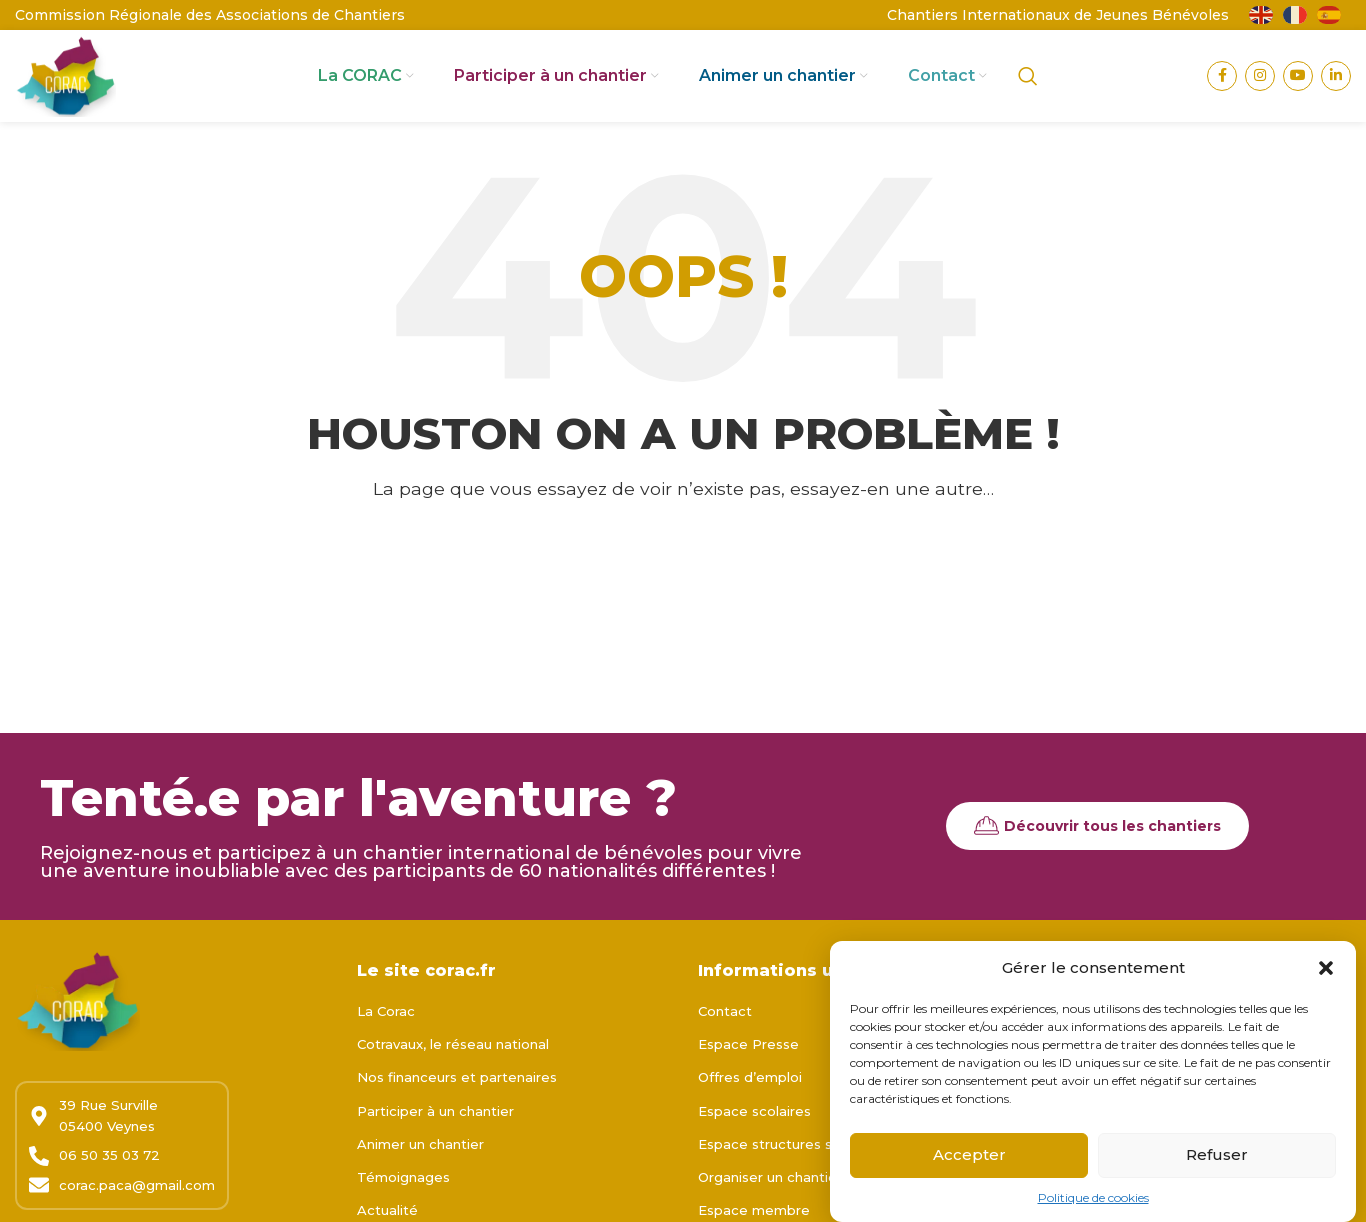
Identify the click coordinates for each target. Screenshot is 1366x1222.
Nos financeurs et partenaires (457, 1116)
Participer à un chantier (435, 1149)
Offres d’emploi (750, 1116)
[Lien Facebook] (1222, 95)
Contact (725, 1049)
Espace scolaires (754, 1149)
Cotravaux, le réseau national (453, 1083)
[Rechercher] (1028, 95)
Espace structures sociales (788, 1182)
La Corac (386, 1049)
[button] (1326, 976)
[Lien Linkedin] (1336, 95)
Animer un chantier (420, 1182)
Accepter (969, 1162)
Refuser (1217, 1162)
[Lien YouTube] (1298, 95)
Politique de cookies (1093, 1205)
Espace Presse (748, 1083)
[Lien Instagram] (1260, 95)
